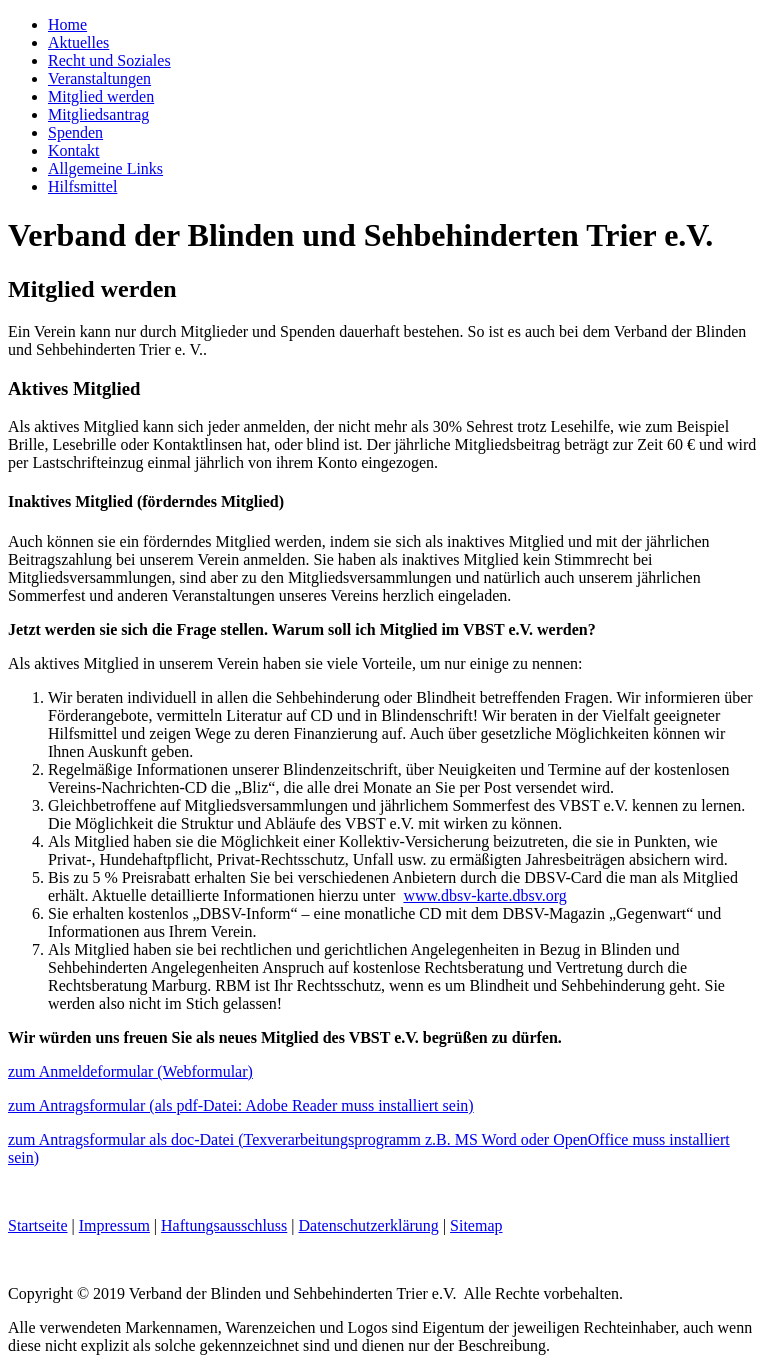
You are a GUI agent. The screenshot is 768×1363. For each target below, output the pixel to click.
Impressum (114, 1225)
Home (67, 24)
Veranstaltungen (99, 78)
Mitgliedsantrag (98, 114)
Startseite (38, 1225)
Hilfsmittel (82, 186)
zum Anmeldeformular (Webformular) (130, 1071)
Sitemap (476, 1225)
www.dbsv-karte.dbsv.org (484, 895)
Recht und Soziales (109, 60)
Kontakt (74, 150)
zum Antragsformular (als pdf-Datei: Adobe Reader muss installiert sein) (241, 1105)
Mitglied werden (101, 96)
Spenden (75, 132)
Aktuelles (78, 42)
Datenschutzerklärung (368, 1225)
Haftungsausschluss (224, 1225)
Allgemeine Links (105, 168)
